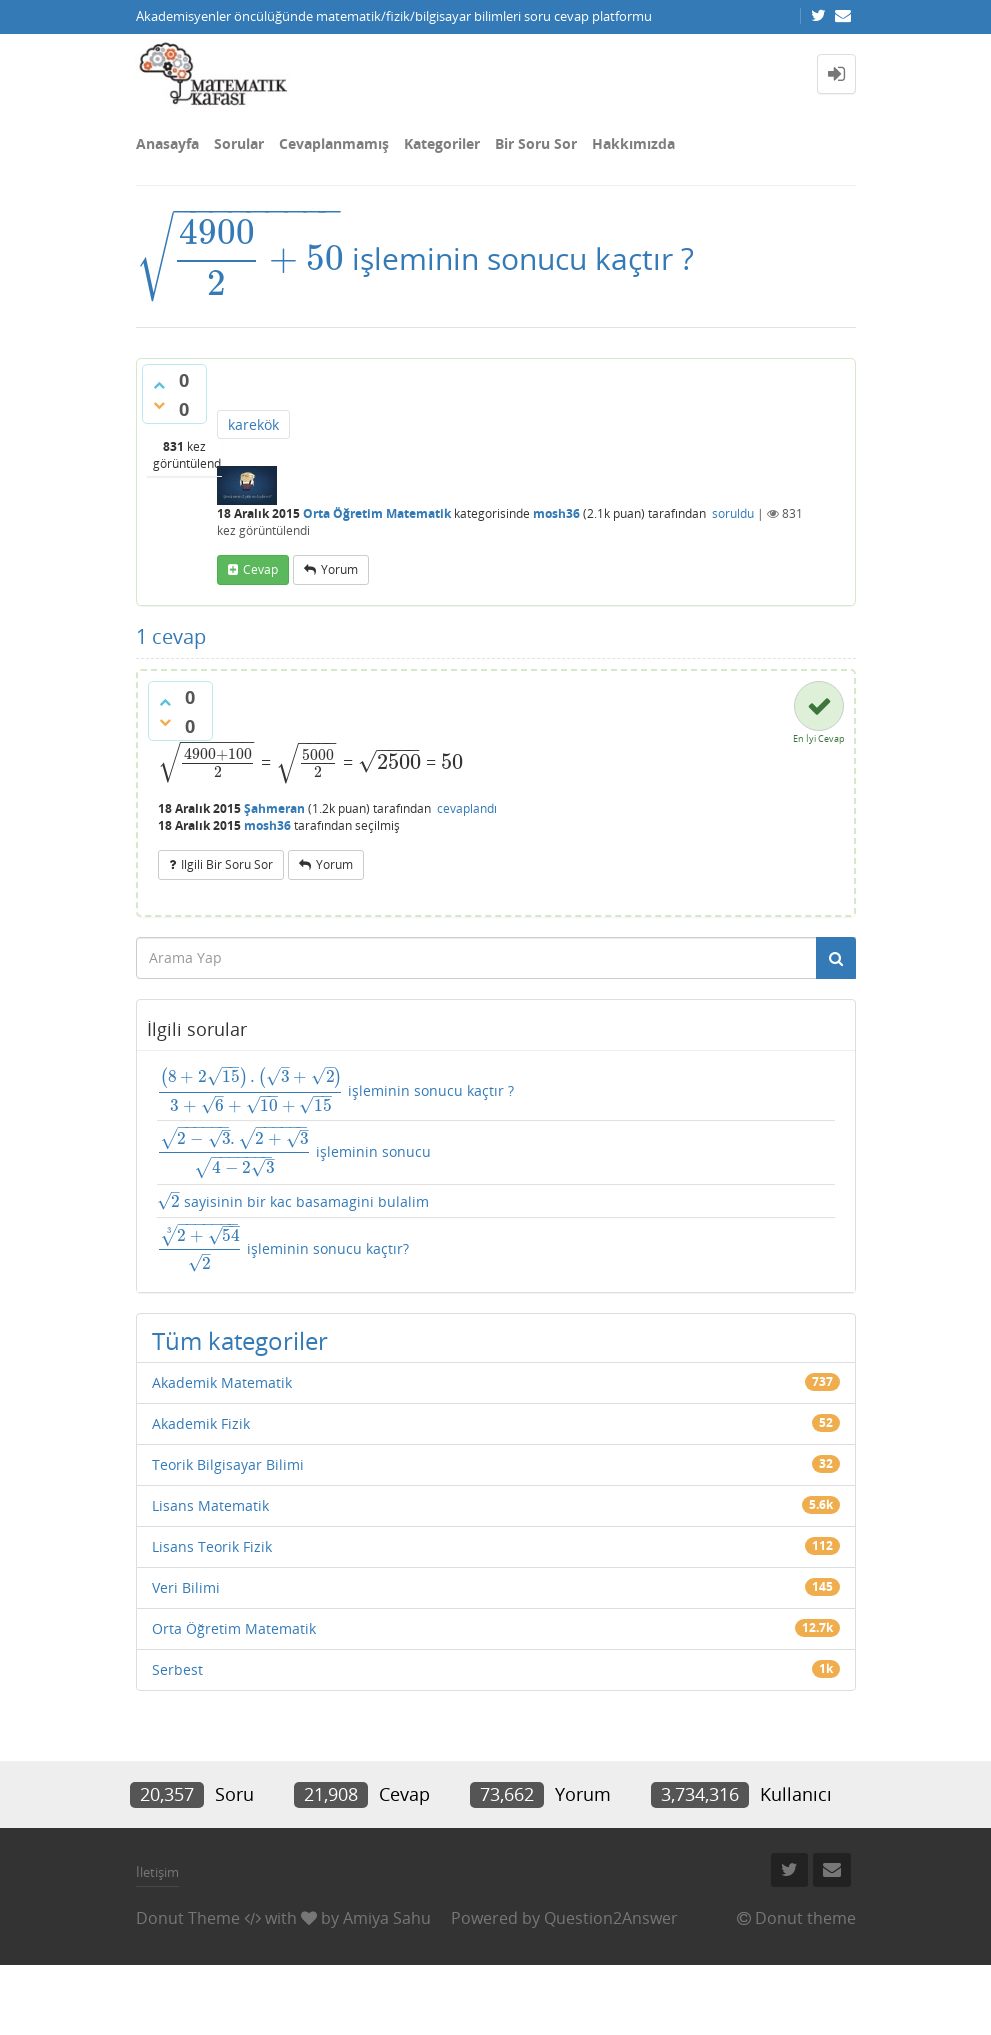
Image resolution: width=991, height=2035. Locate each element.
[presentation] (240, 258)
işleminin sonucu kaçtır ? (335, 1090)
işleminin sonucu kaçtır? (283, 1248)
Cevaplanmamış (334, 143)
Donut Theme (188, 1918)
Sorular (239, 143)
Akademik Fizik (201, 1423)
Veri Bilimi (186, 1587)
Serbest (177, 1669)
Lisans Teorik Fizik (212, 1546)
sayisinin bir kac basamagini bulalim (293, 1201)
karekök (253, 424)
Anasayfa (167, 143)
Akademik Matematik (222, 1382)
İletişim (157, 1872)
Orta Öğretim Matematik (377, 513)
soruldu (733, 513)
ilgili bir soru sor (227, 864)
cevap (260, 569)
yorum (339, 569)
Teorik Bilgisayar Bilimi (228, 1464)
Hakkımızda (633, 143)
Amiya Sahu (387, 1918)
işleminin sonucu (294, 1153)
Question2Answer (611, 1918)
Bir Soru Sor (536, 143)
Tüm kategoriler (240, 1340)
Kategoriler (442, 143)
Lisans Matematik (210, 1505)
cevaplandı (467, 808)
